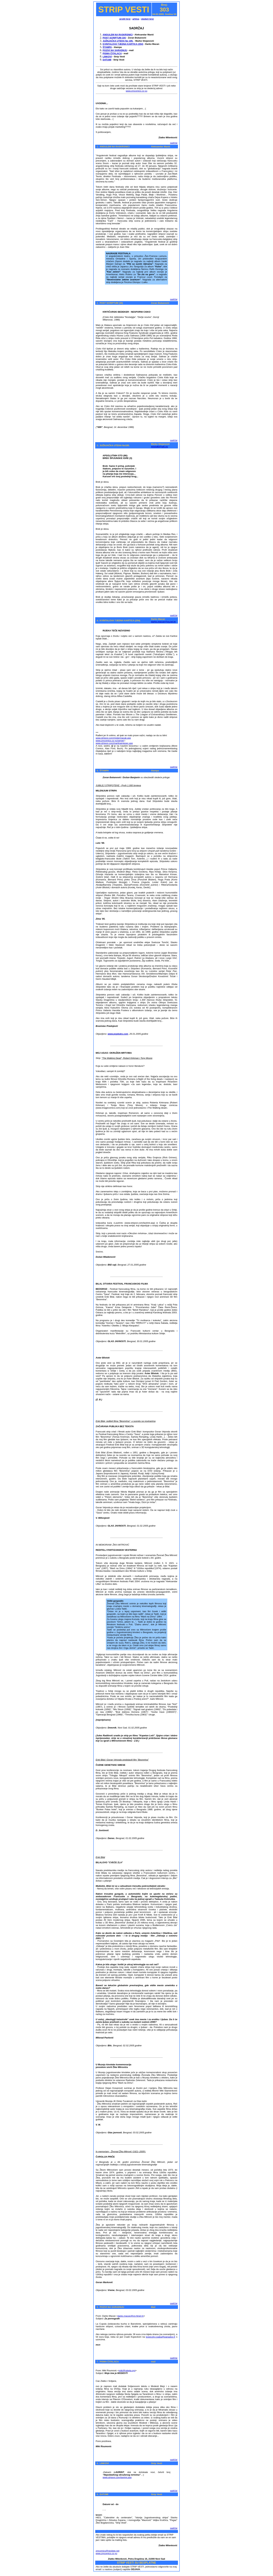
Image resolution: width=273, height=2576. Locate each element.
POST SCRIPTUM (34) (114, 37)
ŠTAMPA (107, 47)
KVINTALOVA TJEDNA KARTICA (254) (123, 44)
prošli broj (124, 19)
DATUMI (107, 59)
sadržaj (173, 143)
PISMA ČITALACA (112, 53)
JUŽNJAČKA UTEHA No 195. (118, 41)
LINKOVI (107, 56)
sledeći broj (147, 19)
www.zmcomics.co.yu (136, 91)
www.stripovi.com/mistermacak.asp (113, 738)
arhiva (135, 19)
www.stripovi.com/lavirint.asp (117, 2477)
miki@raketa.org (127, 2370)
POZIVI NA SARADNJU (115, 50)
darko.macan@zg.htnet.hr (131, 2316)
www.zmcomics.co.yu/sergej (110, 740)
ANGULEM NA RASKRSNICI (118, 34)
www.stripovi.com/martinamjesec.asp (114, 743)
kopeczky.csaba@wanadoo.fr (160, 2337)
